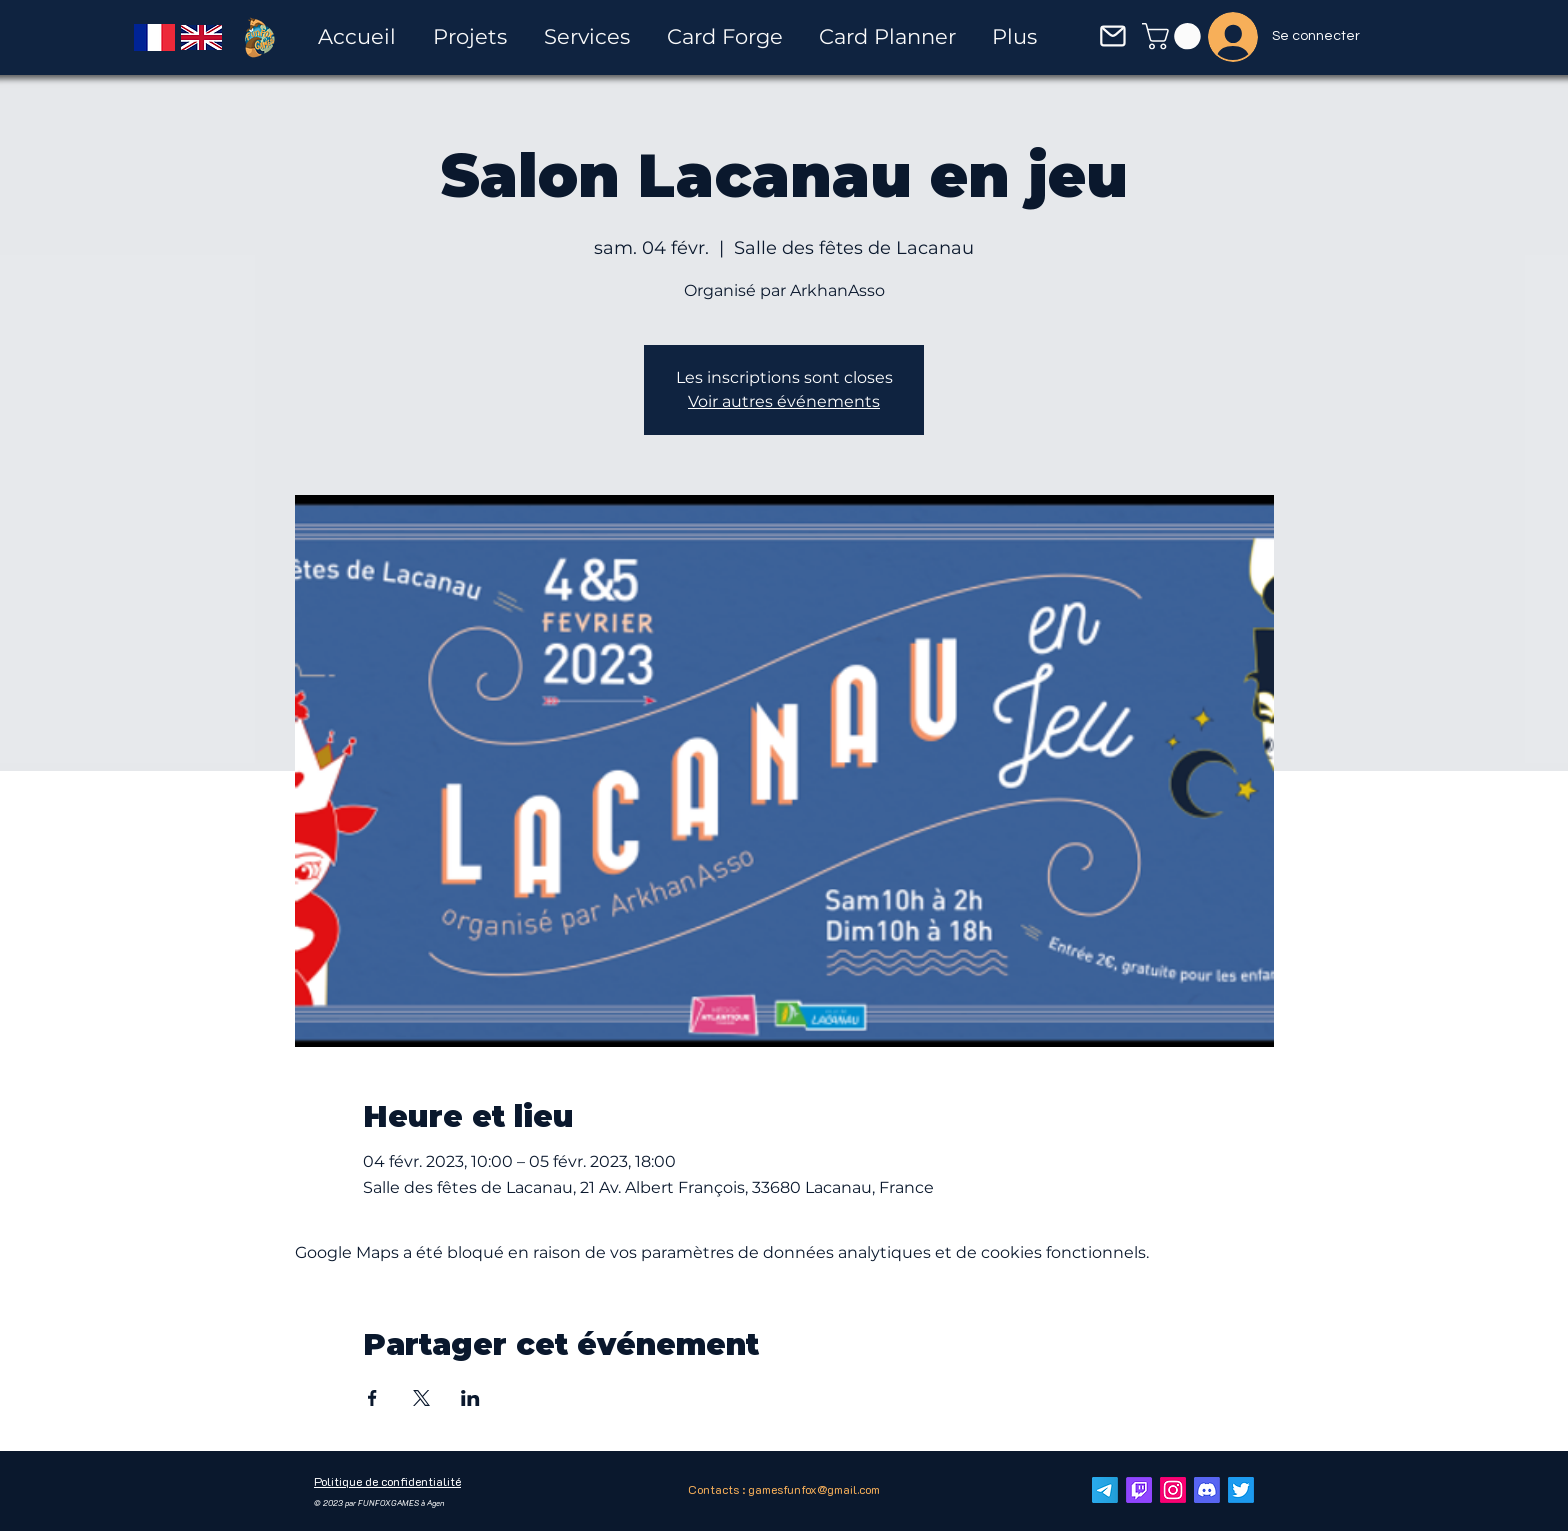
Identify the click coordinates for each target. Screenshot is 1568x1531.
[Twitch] (1139, 1490)
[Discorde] (1207, 1490)
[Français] (154, 37)
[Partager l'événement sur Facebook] (372, 1398)
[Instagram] (1173, 1490)
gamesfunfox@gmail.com (814, 1489)
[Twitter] (1241, 1490)
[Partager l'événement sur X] (421, 1398)
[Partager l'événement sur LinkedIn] (470, 1398)
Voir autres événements (784, 401)
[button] (1113, 36)
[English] (201, 37)
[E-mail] (1105, 1490)
